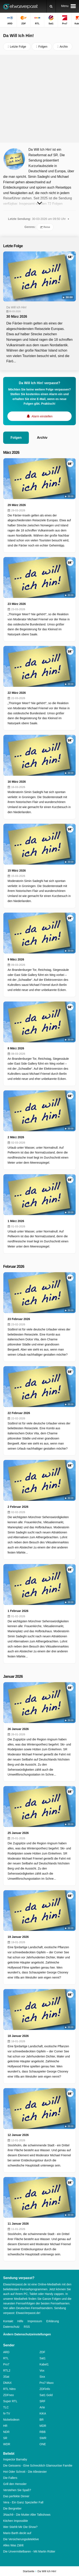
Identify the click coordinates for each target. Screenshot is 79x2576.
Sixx (42, 2376)
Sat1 (43, 2358)
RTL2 (6, 2370)
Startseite (28, 2571)
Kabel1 (44, 2364)
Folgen (16, 437)
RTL (6, 2358)
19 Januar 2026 (18, 1937)
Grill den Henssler (15, 2484)
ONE (43, 2444)
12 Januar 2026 (18, 2135)
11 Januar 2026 (18, 2223)
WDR (6, 2444)
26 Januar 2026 (18, 1729)
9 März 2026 (16, 959)
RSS (27, 2326)
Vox (42, 2370)
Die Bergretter (12, 2508)
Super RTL (10, 2401)
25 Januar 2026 (18, 1833)
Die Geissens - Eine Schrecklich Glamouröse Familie (37, 2465)
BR (42, 2419)
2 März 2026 (16, 1137)
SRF (43, 2401)
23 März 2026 (17, 604)
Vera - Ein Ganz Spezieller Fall (23, 2502)
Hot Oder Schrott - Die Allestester (25, 2471)
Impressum (35, 2321)
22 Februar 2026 (19, 1413)
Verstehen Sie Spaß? (17, 2490)
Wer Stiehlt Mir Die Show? (20, 2527)
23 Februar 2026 (19, 1319)
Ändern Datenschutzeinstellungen (27, 2334)
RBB (43, 2432)
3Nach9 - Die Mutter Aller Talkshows (27, 2514)
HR (5, 2425)
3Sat (6, 2376)
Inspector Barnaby (15, 2459)
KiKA (43, 2413)
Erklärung (52, 2321)
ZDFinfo (45, 2389)
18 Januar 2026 (18, 2036)
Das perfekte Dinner (16, 2496)
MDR (43, 2425)
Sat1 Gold (46, 2395)
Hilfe (20, 2321)
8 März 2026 (16, 1048)
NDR (6, 2432)
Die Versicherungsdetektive (21, 2539)
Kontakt (8, 2321)
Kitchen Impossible (15, 2520)
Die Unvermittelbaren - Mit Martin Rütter (29, 2551)
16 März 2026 (17, 781)
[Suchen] (51, 6)
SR (5, 2438)
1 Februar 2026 (18, 1611)
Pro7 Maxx (47, 2382)
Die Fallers (10, 2477)
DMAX (7, 2382)
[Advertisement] (39, 98)
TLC (6, 2407)
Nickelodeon (11, 2419)
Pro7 (6, 2364)
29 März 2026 (17, 505)
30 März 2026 (16, 316)
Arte (42, 2407)
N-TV (6, 2413)
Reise (45, 227)
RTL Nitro (9, 2389)
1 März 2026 (16, 1221)
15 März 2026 (17, 870)
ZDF (42, 2352)
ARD (6, 2352)
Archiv (42, 437)
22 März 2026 (17, 692)
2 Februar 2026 (18, 1506)
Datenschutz (11, 2326)
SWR (43, 2438)
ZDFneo (8, 2395)
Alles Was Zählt (13, 2545)
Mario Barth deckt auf (17, 2533)
